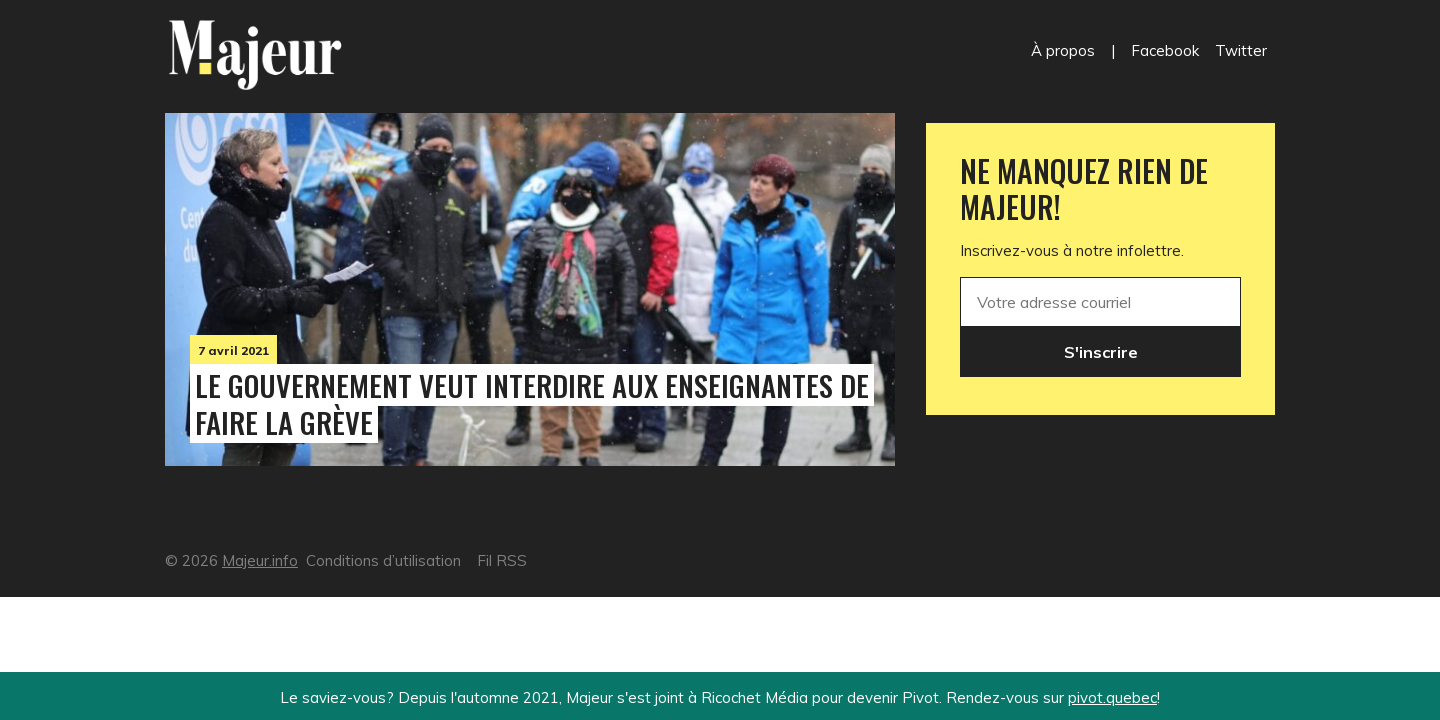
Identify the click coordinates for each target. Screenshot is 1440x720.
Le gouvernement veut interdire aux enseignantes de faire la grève (532, 403)
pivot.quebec (1112, 697)
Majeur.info (260, 560)
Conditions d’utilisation (383, 560)
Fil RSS (502, 560)
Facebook (1165, 50)
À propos (1063, 50)
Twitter (1241, 50)
